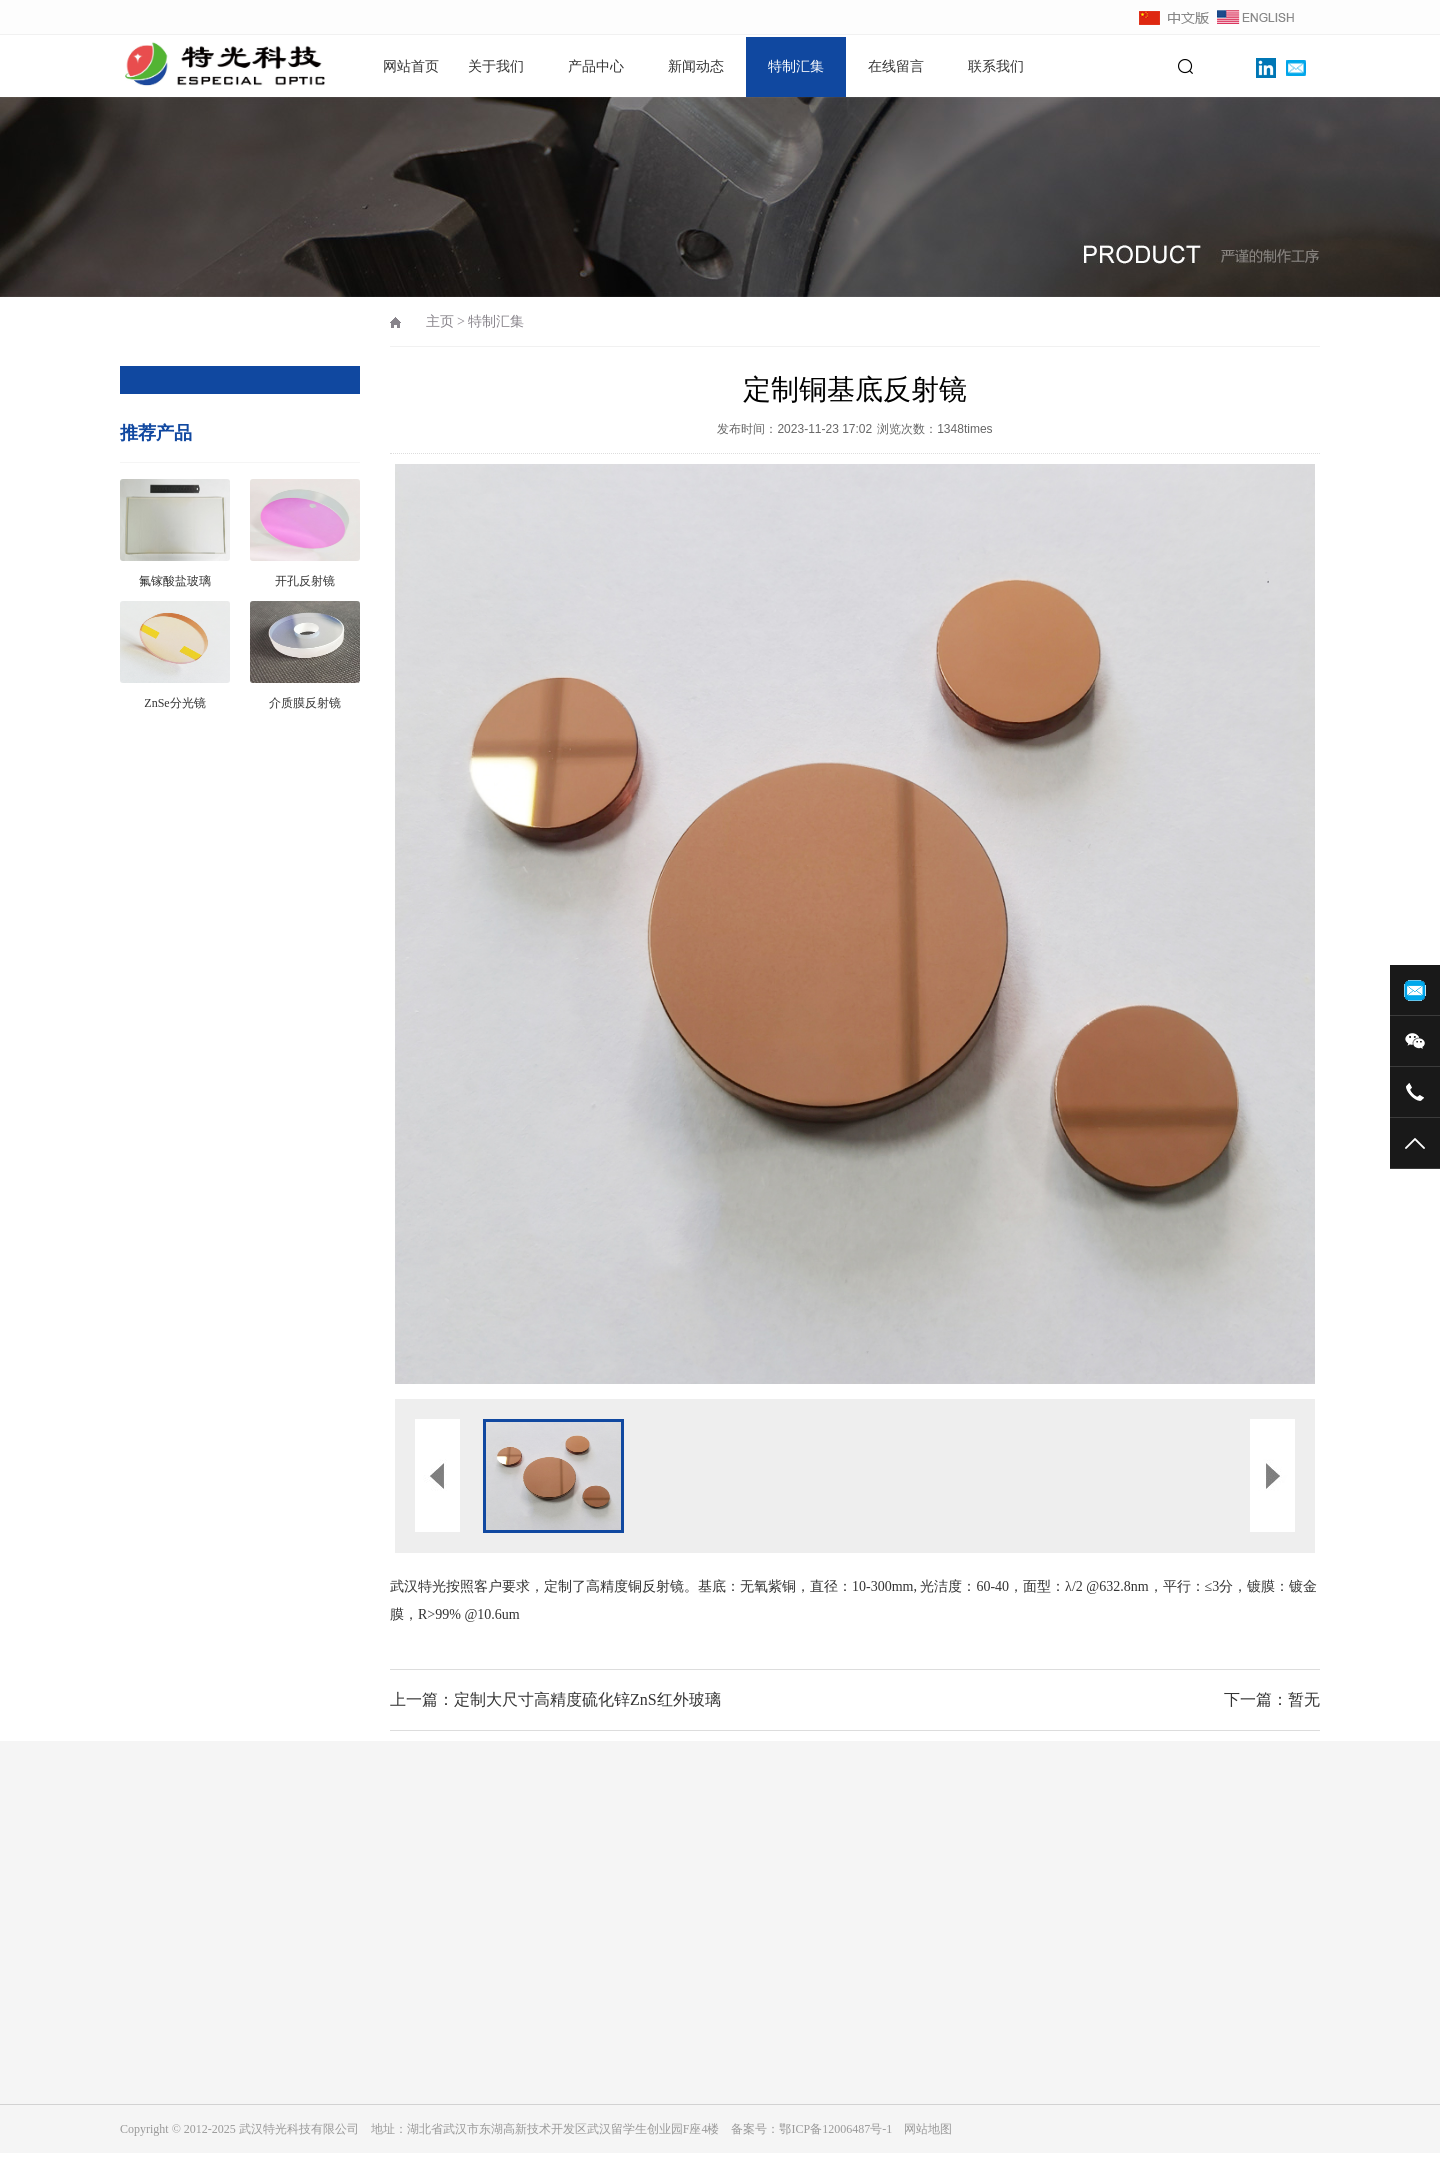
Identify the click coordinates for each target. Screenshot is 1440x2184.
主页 (440, 321)
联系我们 (996, 66)
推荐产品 (156, 433)
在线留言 (896, 66)
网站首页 (411, 66)
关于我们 (496, 66)
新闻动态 (696, 66)
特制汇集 (796, 66)
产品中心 (596, 66)
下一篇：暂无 (1272, 1699)
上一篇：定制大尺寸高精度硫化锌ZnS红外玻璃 (555, 1699)
